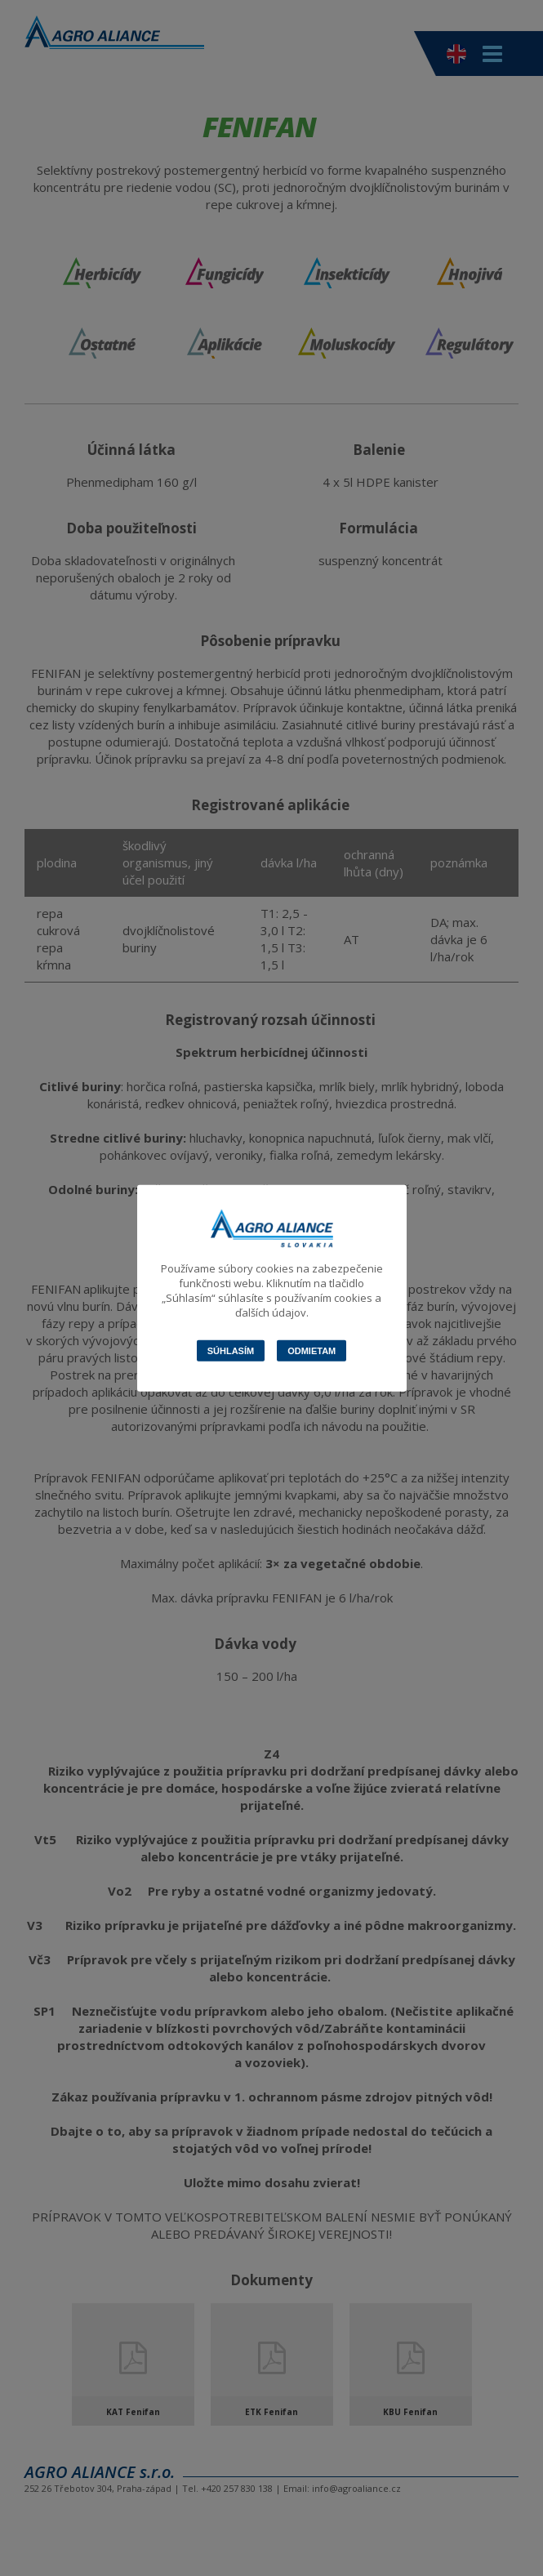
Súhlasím (230, 1350)
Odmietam (311, 1350)
